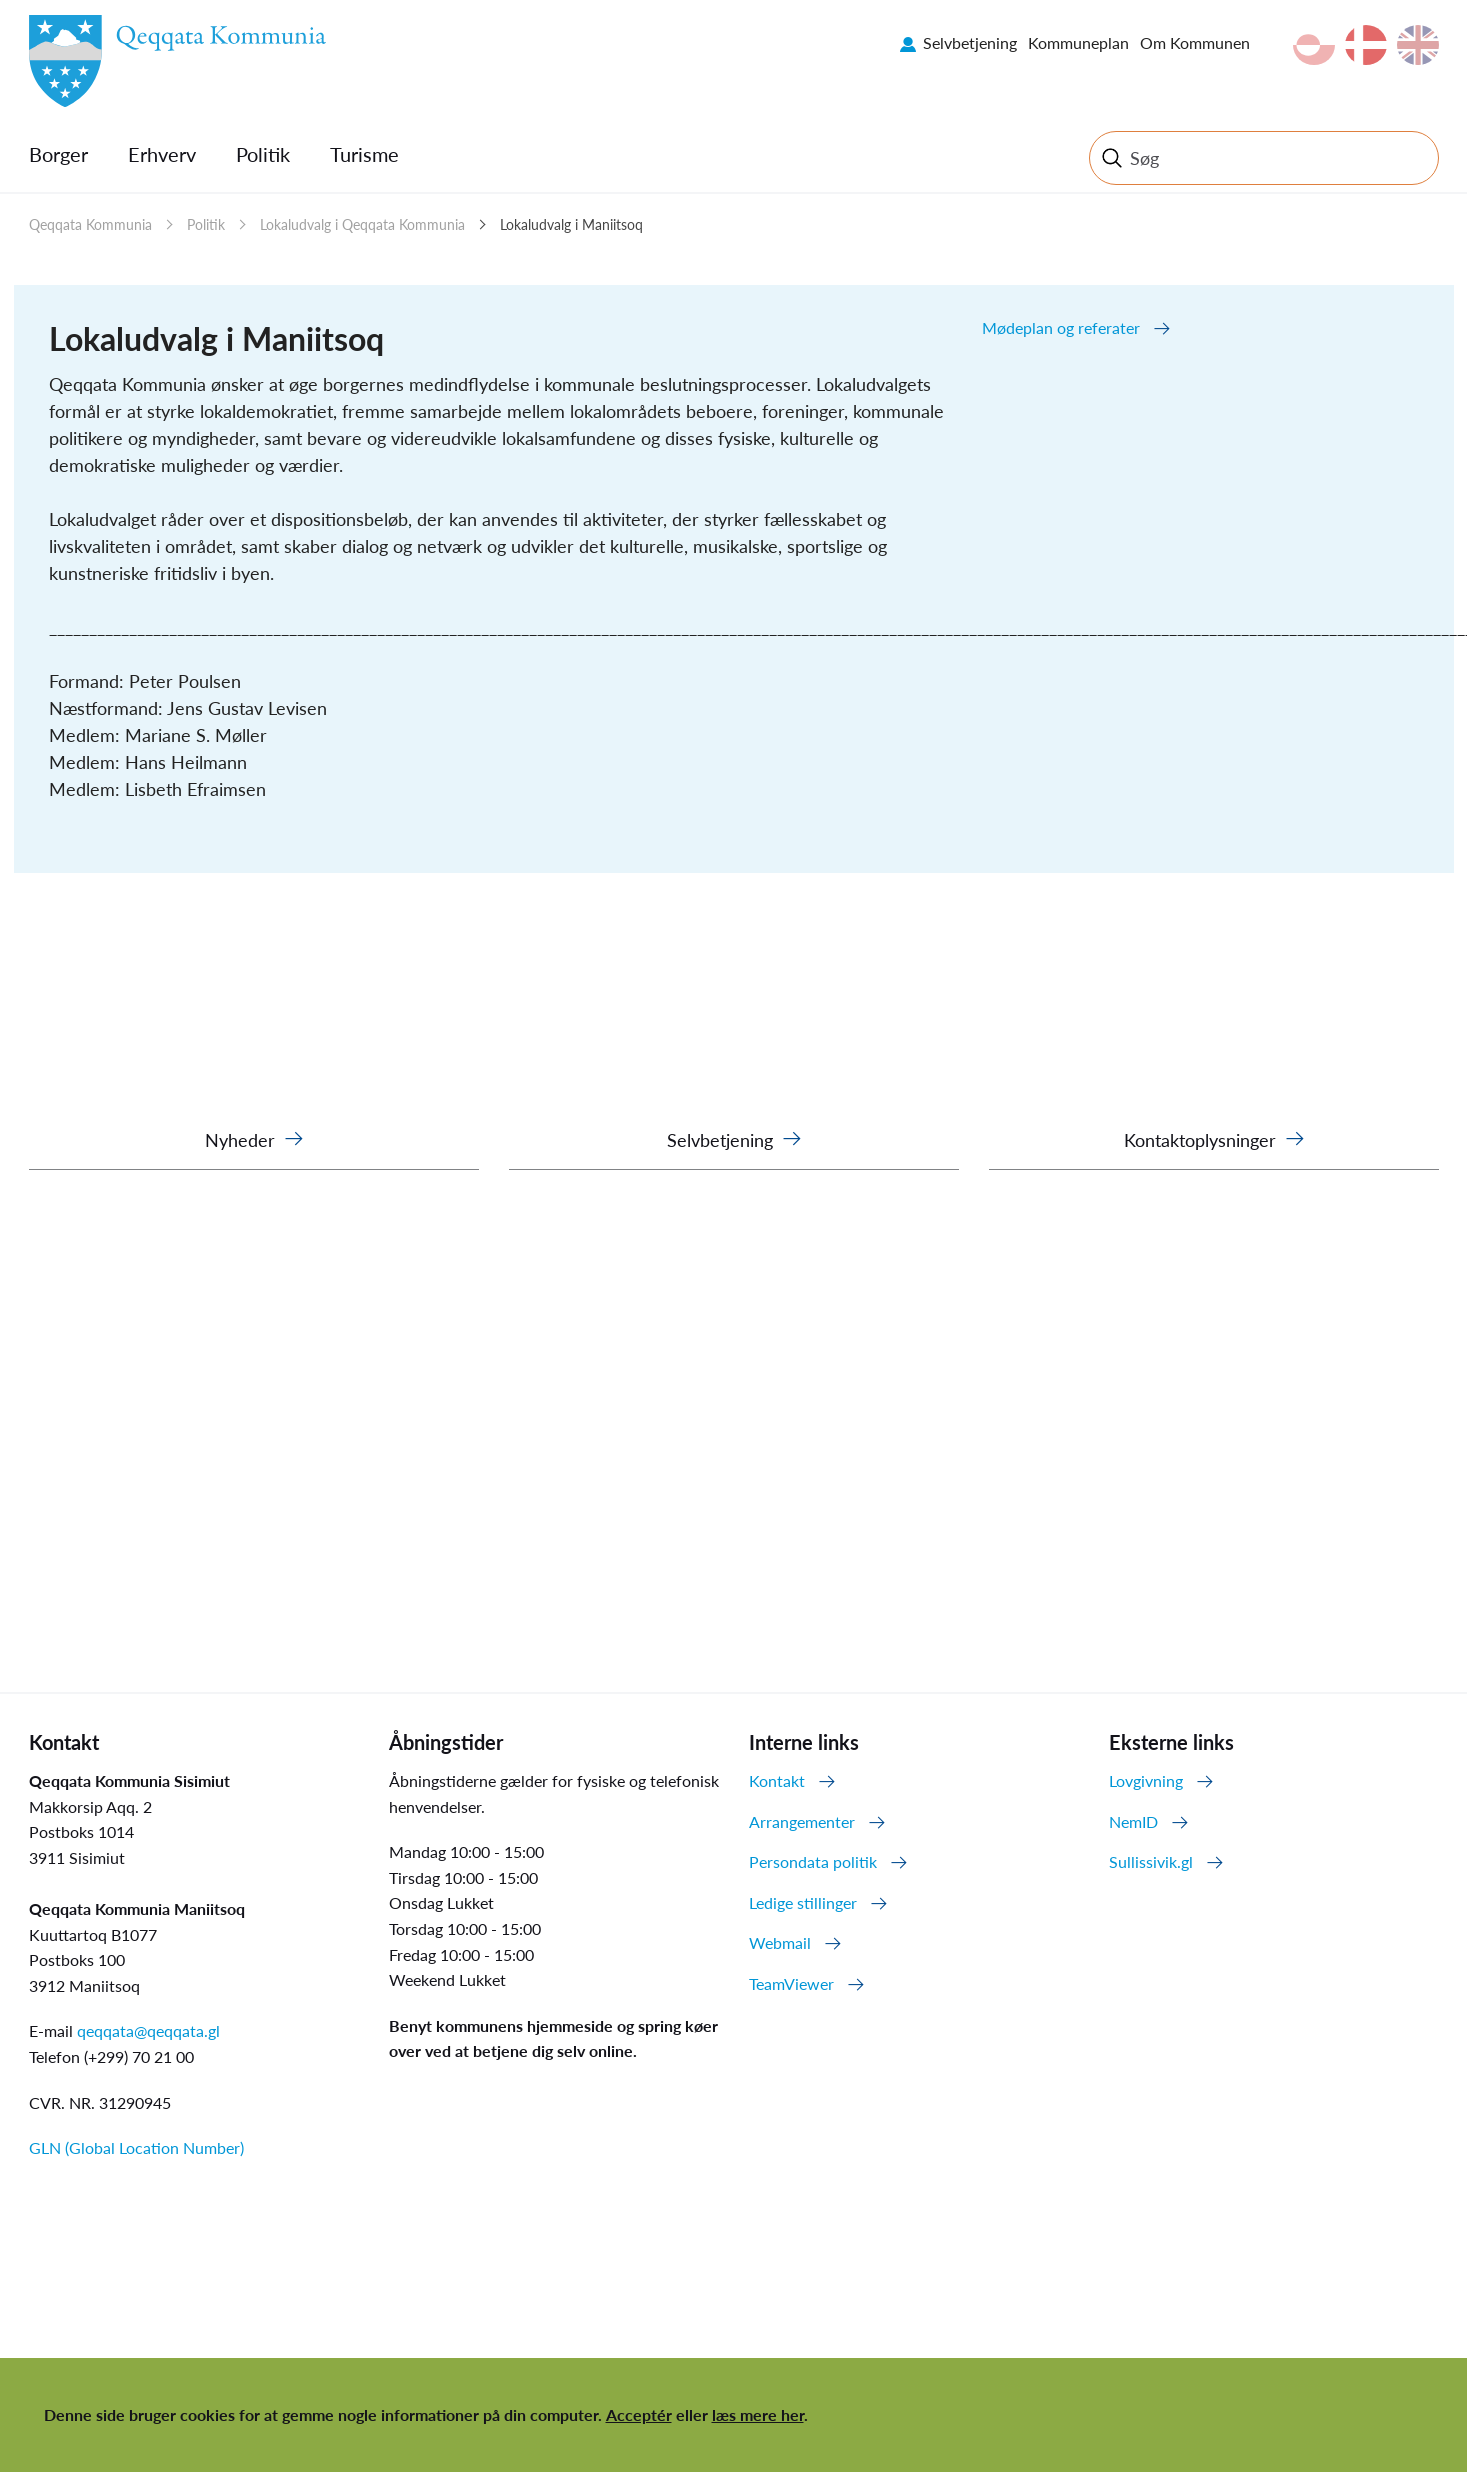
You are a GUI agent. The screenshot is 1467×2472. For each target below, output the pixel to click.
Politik (263, 154)
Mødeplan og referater (1061, 327)
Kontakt (777, 1780)
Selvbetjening (970, 42)
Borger (58, 154)
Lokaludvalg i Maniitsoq (571, 224)
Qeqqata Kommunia (90, 224)
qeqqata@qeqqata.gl (148, 2030)
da (1366, 45)
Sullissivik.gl (1151, 1861)
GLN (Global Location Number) (136, 2147)
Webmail (780, 1942)
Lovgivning (1146, 1780)
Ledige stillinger (803, 1902)
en (1418, 45)
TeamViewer (791, 1983)
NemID (1133, 1821)
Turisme (364, 154)
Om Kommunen (1195, 42)
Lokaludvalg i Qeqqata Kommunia (362, 224)
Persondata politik (813, 1861)
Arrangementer (802, 1821)
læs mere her (758, 2414)
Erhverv (162, 154)
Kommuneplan (1078, 42)
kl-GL (1314, 45)
